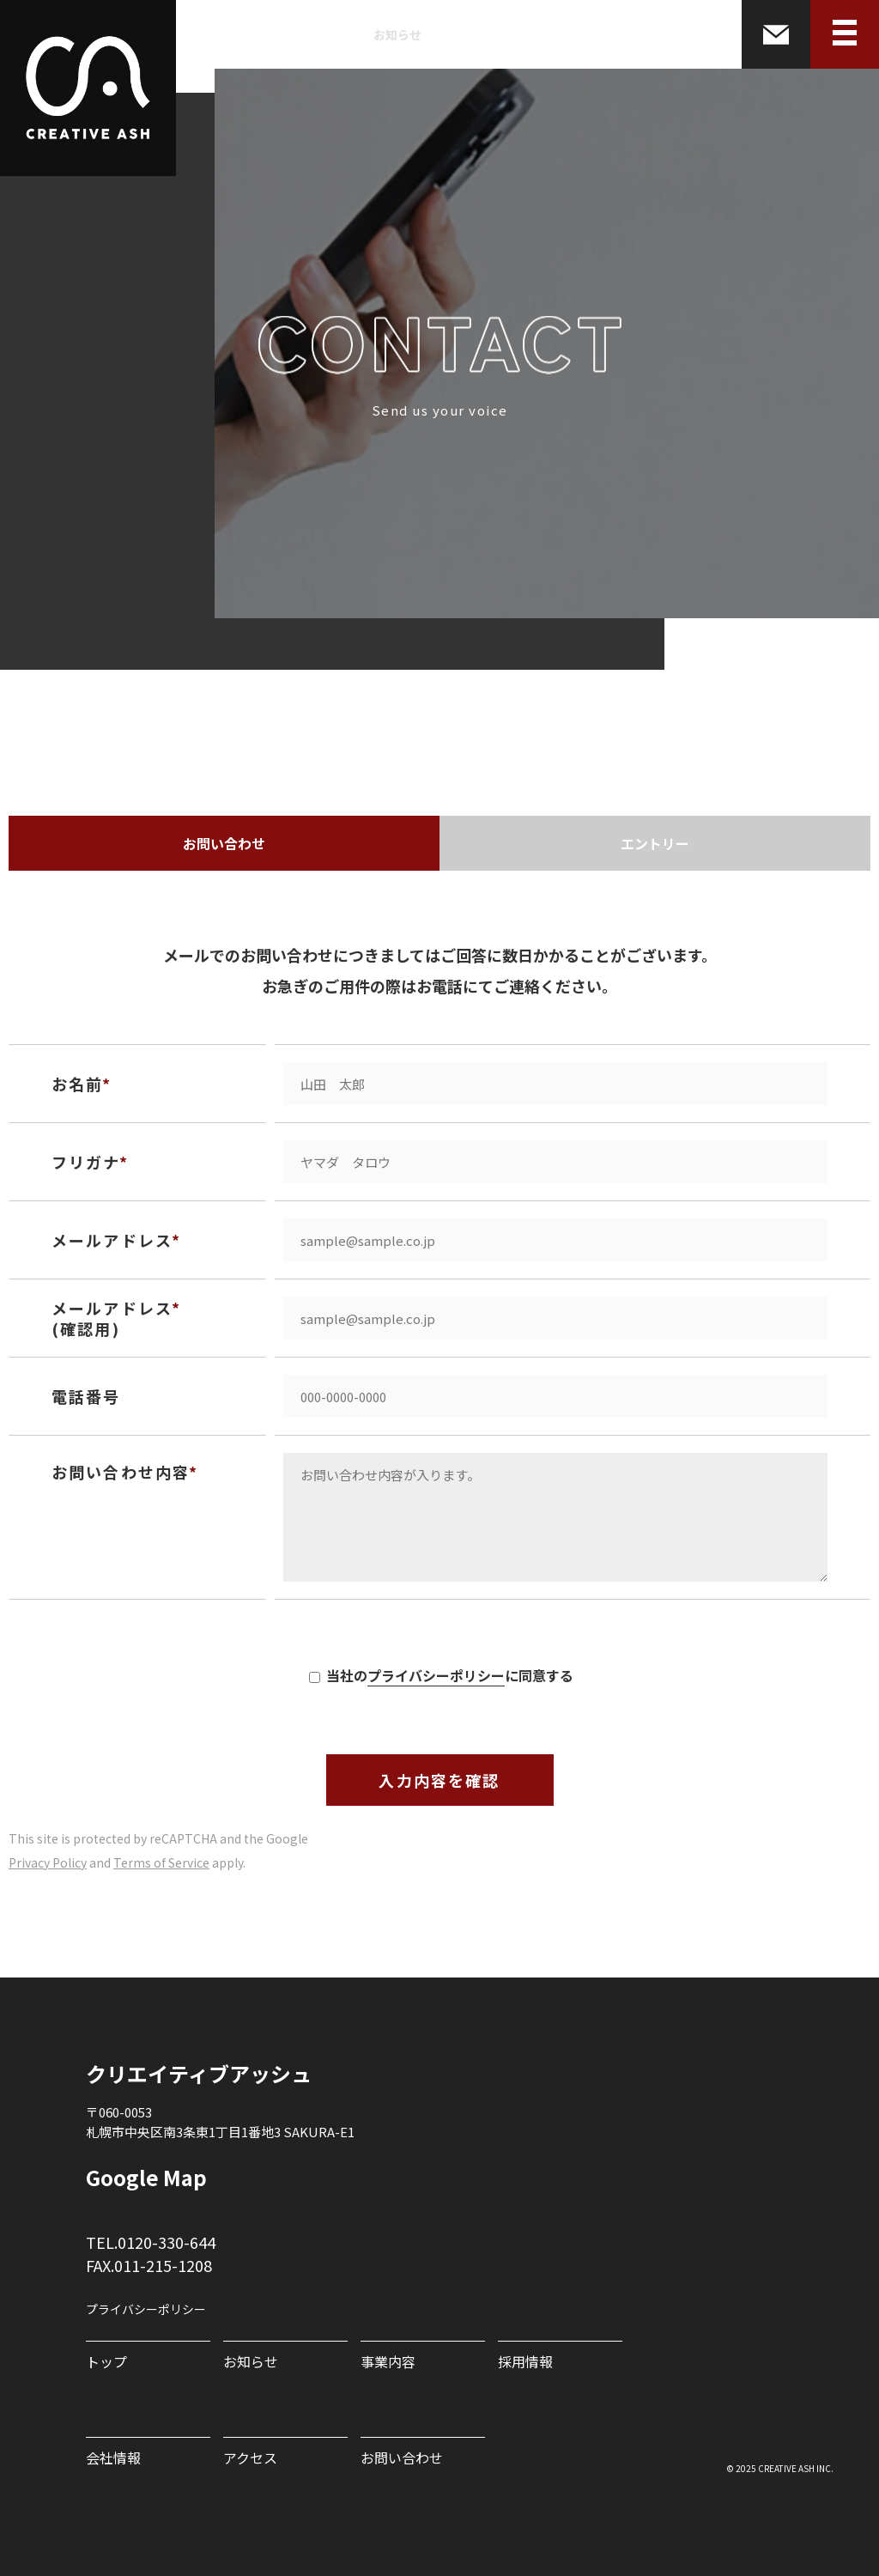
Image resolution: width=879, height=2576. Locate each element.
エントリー (655, 843)
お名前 (77, 1083)
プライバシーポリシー (436, 1675)
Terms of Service (161, 1862)
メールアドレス (112, 1240)
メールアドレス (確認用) (112, 1318)
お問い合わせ (224, 843)
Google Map (146, 2177)
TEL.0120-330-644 (150, 2242)
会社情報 (619, 34)
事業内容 (471, 34)
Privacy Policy (48, 1862)
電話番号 (86, 1396)
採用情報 (545, 34)
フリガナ (86, 1162)
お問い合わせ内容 (121, 1472)
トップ (106, 2361)
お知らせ (397, 34)
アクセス (250, 2457)
